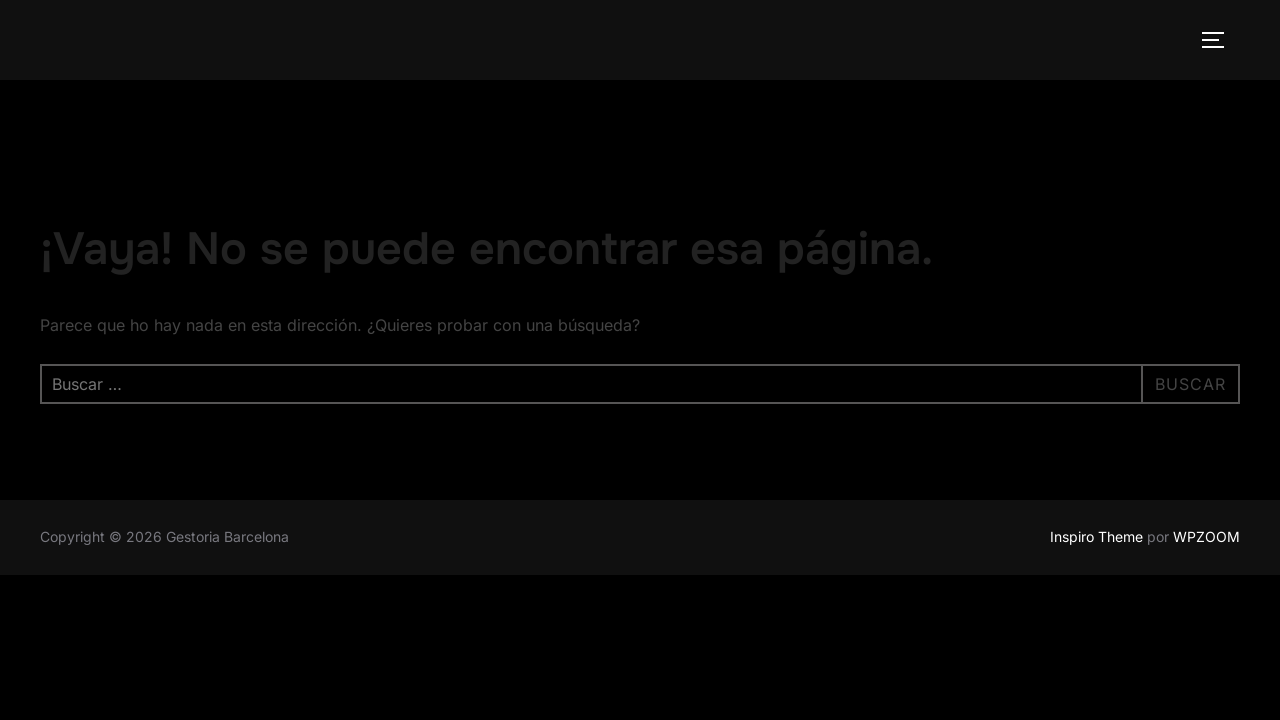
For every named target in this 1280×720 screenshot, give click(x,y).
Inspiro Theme (1096, 536)
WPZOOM (1206, 536)
